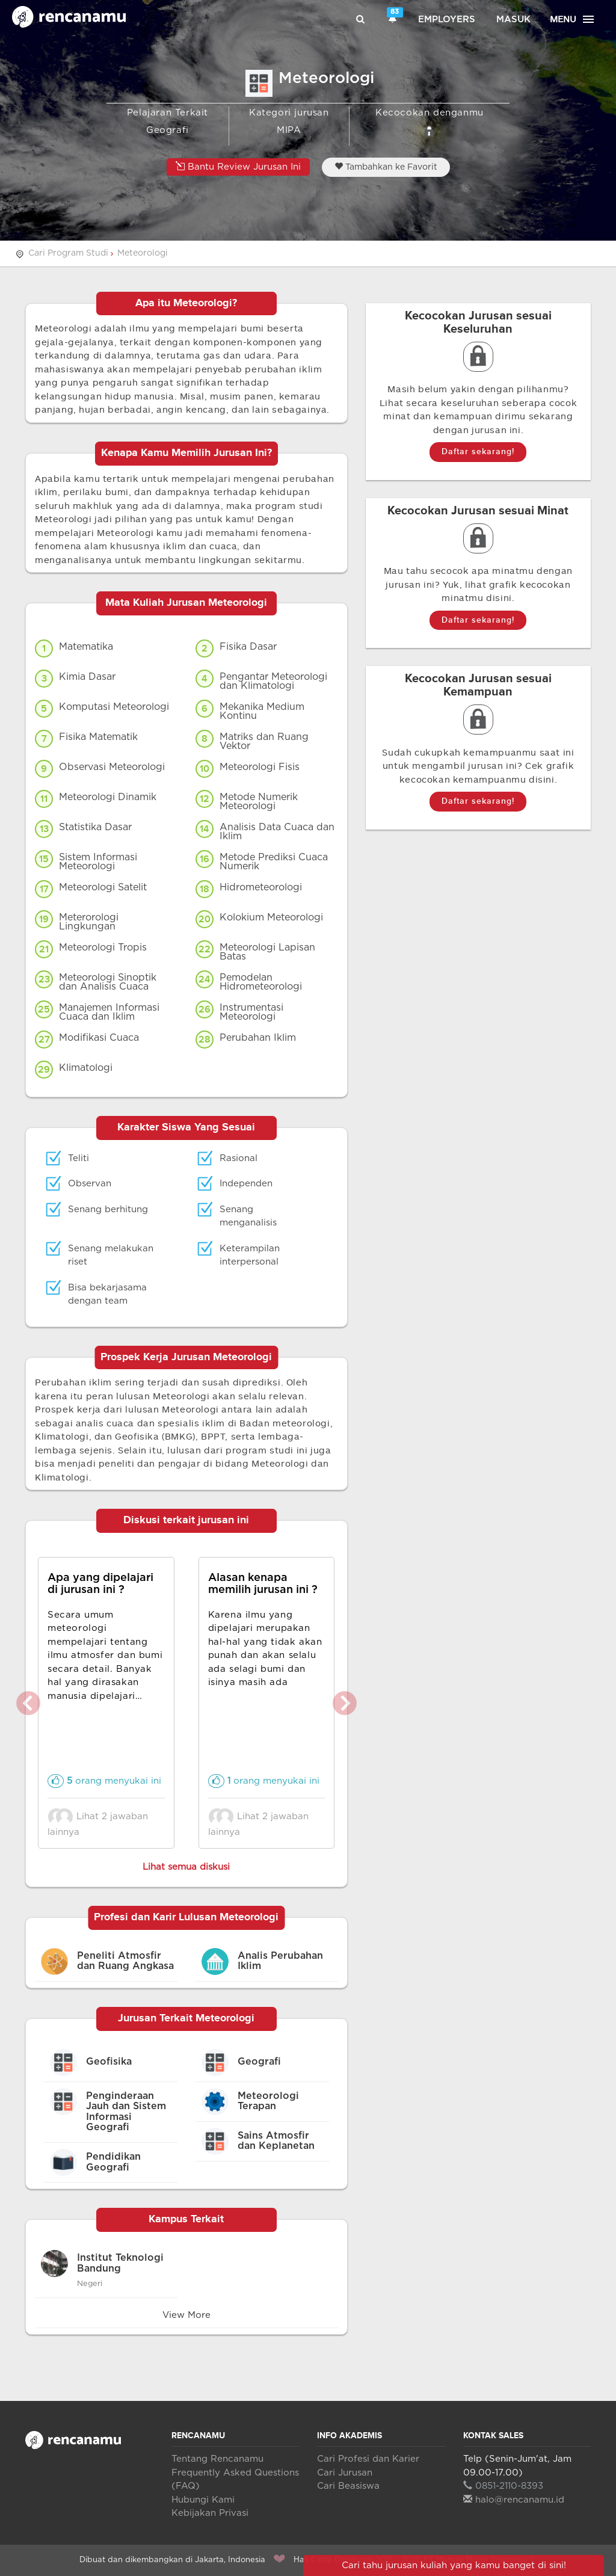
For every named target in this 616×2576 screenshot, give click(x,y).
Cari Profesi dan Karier (368, 2459)
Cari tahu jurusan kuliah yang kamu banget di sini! (454, 2565)
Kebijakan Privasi (209, 2513)
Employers (446, 19)
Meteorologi (142, 253)
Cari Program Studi (68, 253)
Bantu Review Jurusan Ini (238, 166)
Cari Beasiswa (348, 2486)
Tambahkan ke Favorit (385, 166)
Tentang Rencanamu (217, 2459)
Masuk (513, 19)
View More (186, 2315)
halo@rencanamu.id (513, 2499)
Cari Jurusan (344, 2472)
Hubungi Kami (203, 2499)
